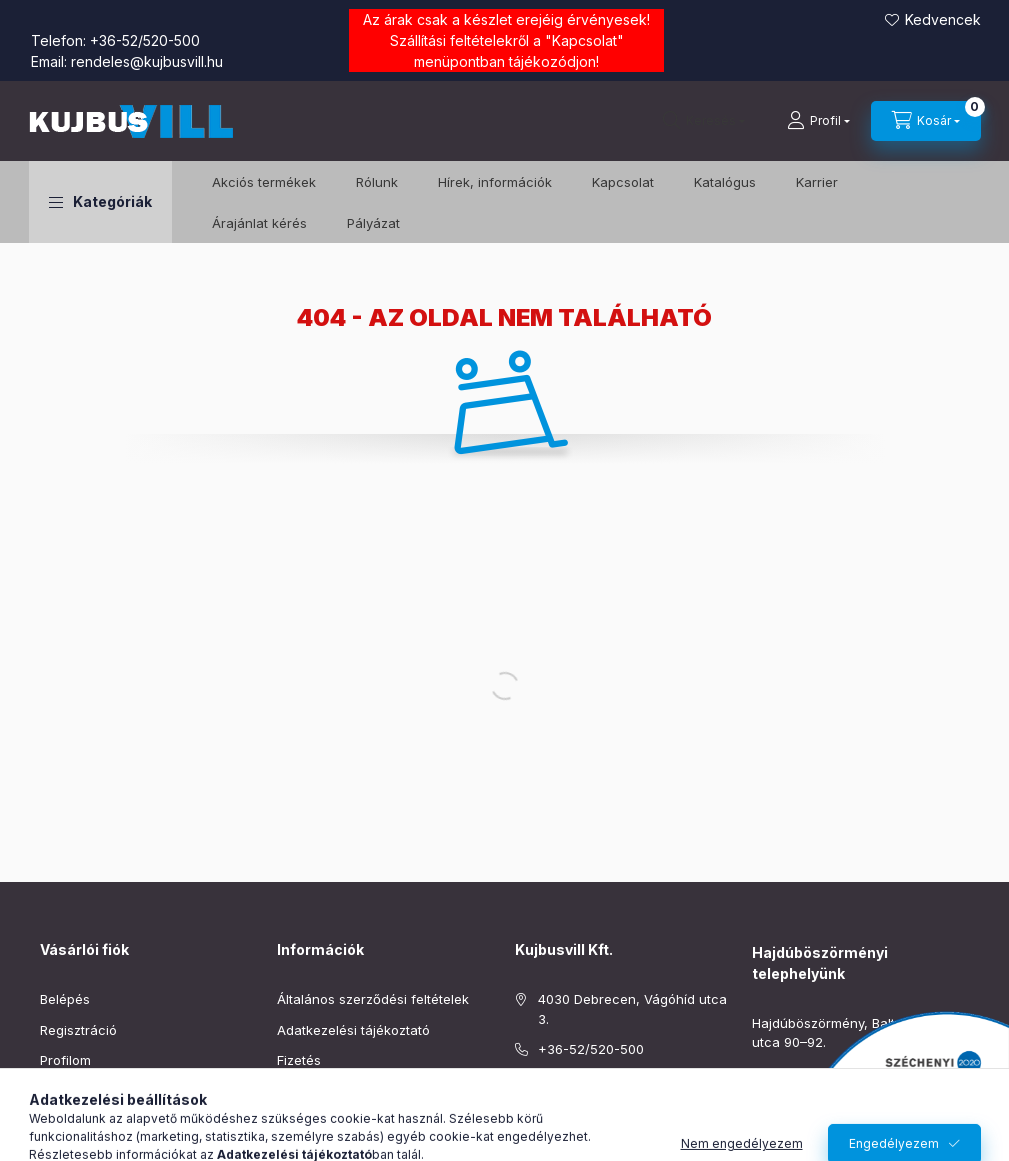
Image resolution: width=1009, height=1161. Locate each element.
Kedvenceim (78, 1121)
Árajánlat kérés (259, 223)
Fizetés (299, 1060)
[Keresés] (704, 121)
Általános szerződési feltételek (373, 999)
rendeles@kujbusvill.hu (147, 61)
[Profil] (818, 121)
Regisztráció (78, 1030)
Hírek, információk (495, 182)
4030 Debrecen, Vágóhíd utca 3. (632, 1009)
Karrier (817, 182)
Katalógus (725, 182)
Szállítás (302, 1091)
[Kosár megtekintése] (926, 121)
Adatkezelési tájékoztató (353, 1030)
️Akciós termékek (264, 182)
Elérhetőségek (321, 1121)
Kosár (57, 1091)
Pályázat (373, 223)
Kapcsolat (584, 40)
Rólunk (377, 182)
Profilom (65, 1060)
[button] (100, 202)
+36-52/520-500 (145, 40)
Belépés (65, 999)
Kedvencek (943, 19)
